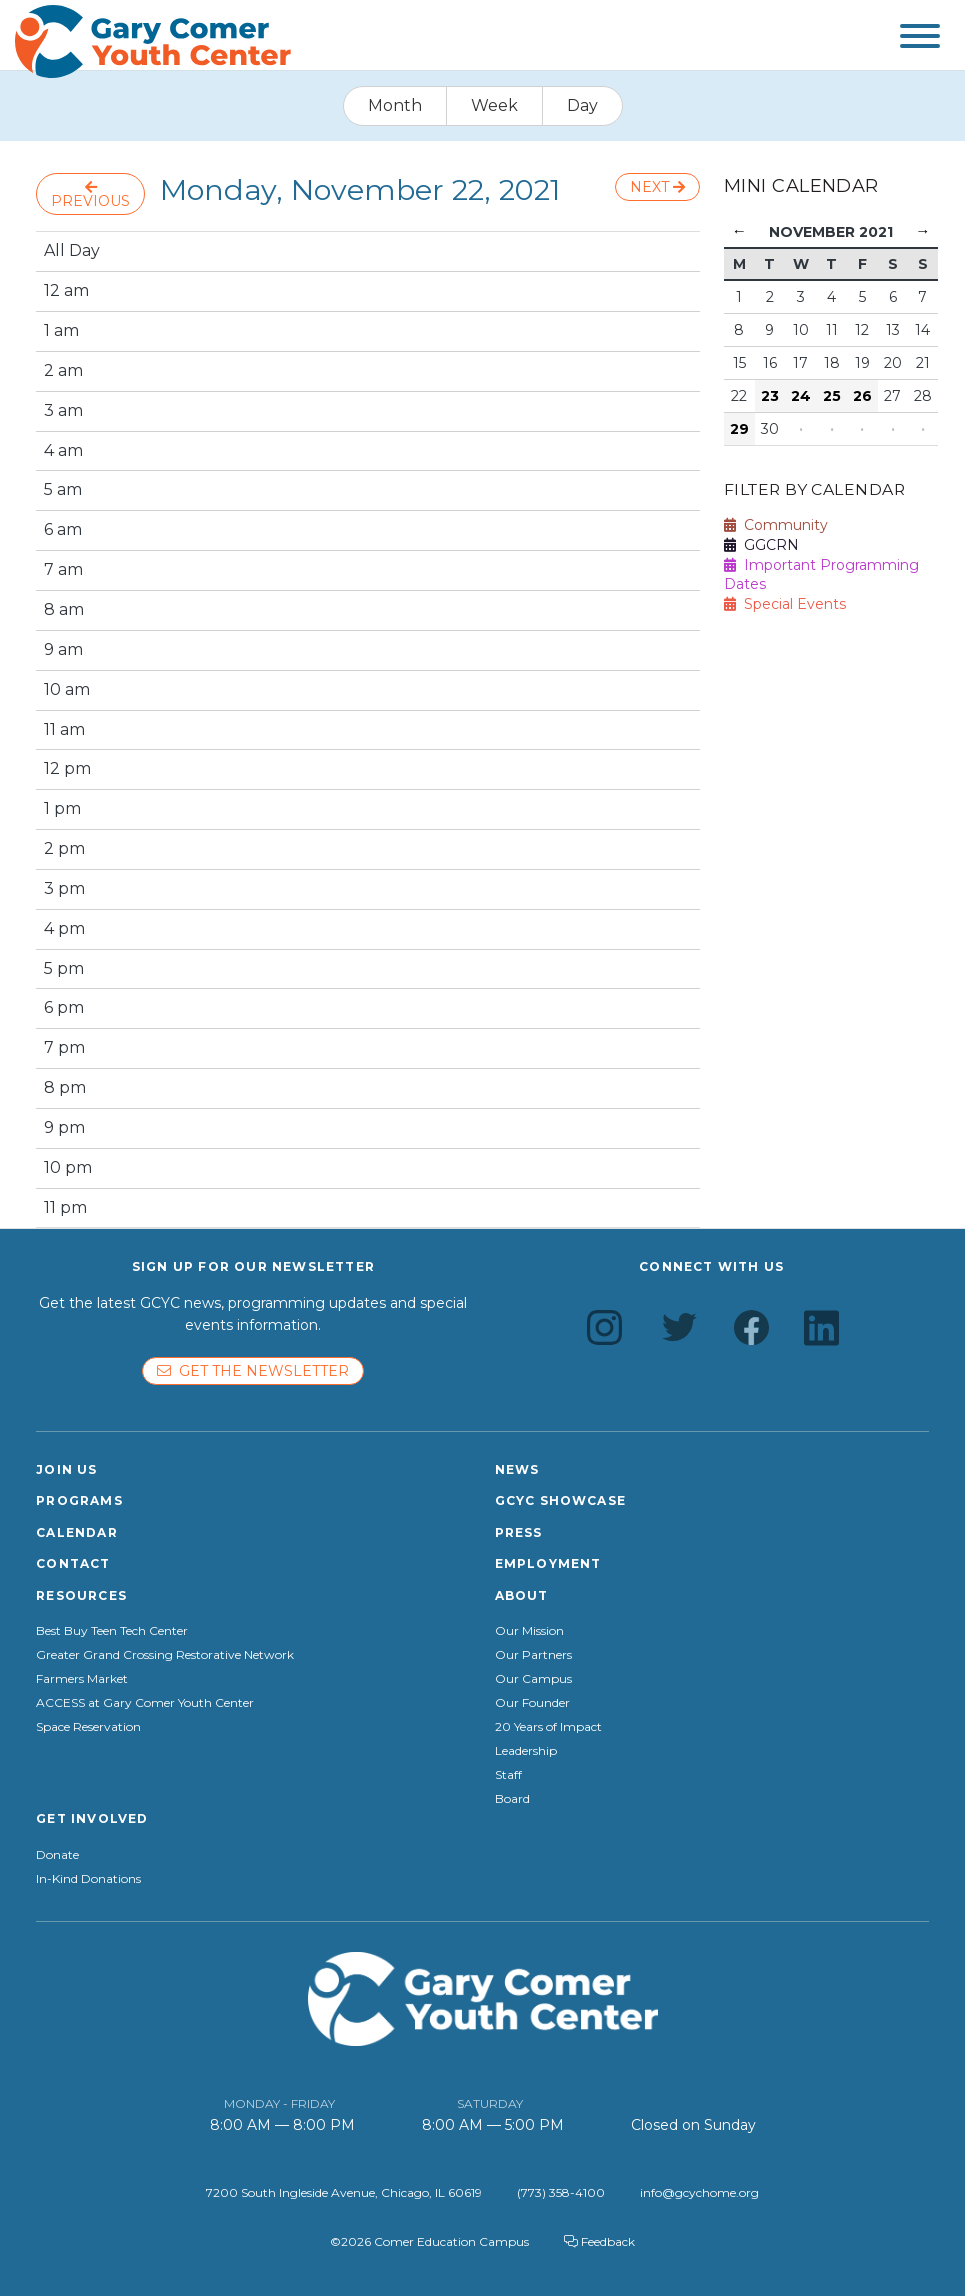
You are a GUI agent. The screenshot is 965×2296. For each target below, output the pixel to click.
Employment (548, 1563)
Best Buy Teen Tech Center (112, 1631)
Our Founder (532, 1703)
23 (770, 396)
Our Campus (533, 1679)
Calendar (77, 1532)
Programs (79, 1500)
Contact (73, 1563)
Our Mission (529, 1631)
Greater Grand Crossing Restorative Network (165, 1655)
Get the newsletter (253, 1371)
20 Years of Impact (548, 1727)
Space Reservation (88, 1727)
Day (582, 105)
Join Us (66, 1469)
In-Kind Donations (88, 1879)
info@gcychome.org (699, 2192)
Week (494, 105)
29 (739, 429)
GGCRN (761, 545)
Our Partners (533, 1655)
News (517, 1469)
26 (862, 396)
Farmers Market (82, 1679)
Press (519, 1532)
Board (512, 1799)
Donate (57, 1855)
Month (395, 105)
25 (832, 396)
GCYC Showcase (561, 1500)
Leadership (526, 1751)
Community (776, 525)
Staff (508, 1775)
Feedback (599, 2241)
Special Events (785, 604)
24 (801, 396)
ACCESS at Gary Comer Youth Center (145, 1703)
